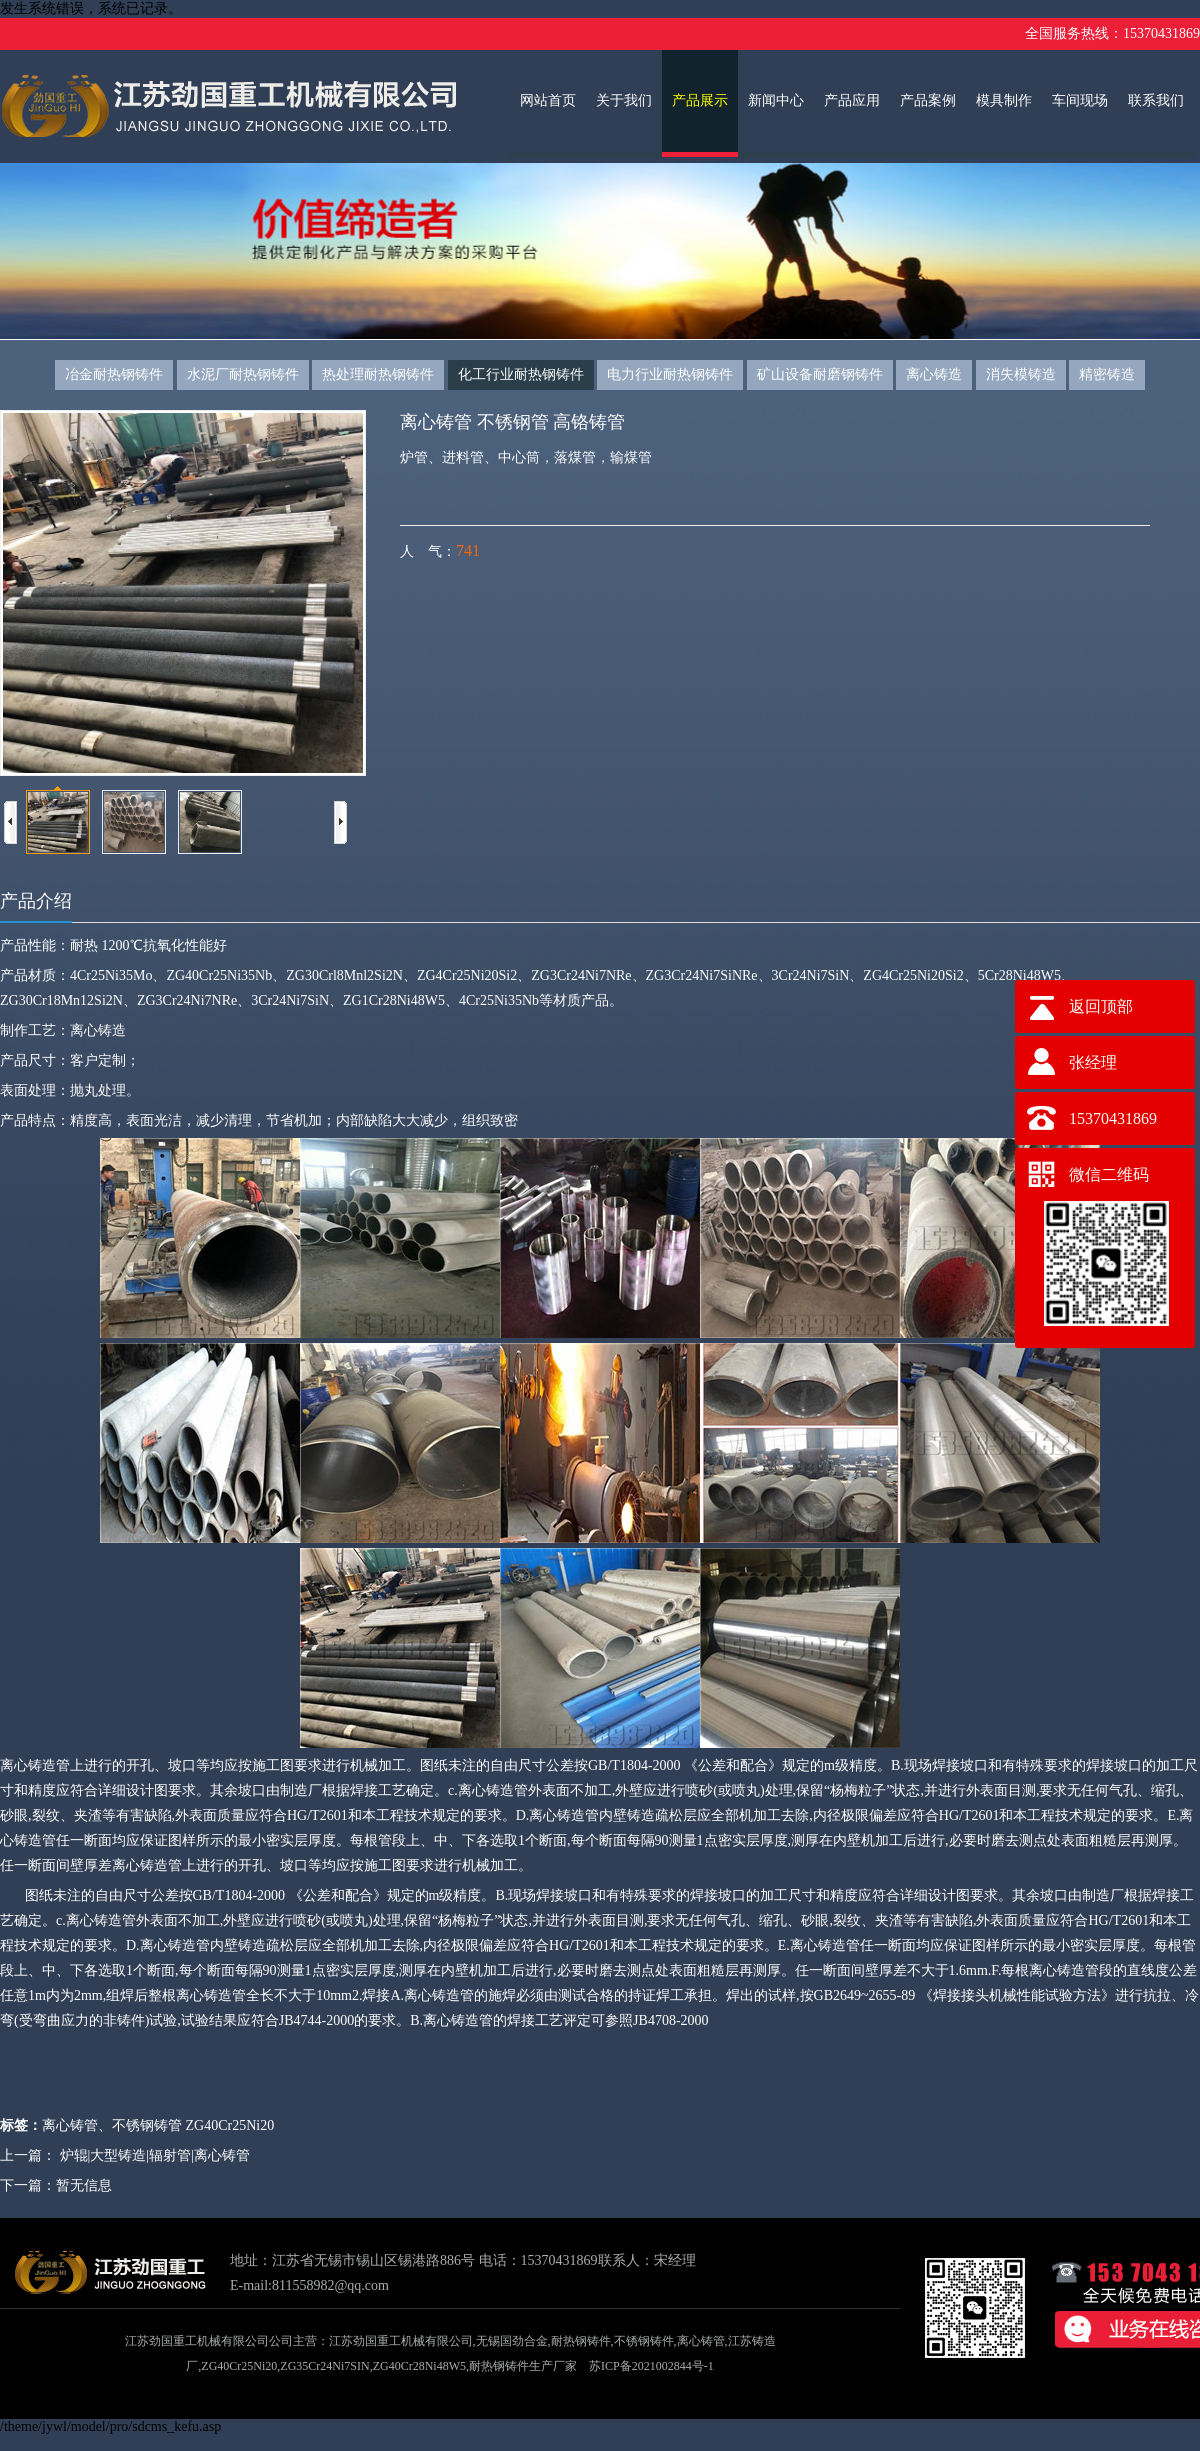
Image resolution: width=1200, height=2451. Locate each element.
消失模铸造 (1021, 374)
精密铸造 (1107, 374)
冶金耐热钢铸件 (114, 374)
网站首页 (548, 100)
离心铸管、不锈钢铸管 (112, 2125)
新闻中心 (776, 100)
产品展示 (700, 100)
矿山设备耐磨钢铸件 (820, 374)
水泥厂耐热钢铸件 (243, 374)
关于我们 (624, 100)
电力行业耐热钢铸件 (670, 374)
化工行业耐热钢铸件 (521, 374)
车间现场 (1080, 100)
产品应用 (852, 100)
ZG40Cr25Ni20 (230, 2125)
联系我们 (1156, 100)
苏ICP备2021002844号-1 (651, 2366)
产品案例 (928, 100)
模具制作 (1004, 100)
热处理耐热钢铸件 (378, 374)
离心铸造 (934, 374)
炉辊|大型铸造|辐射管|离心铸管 (155, 2155)
